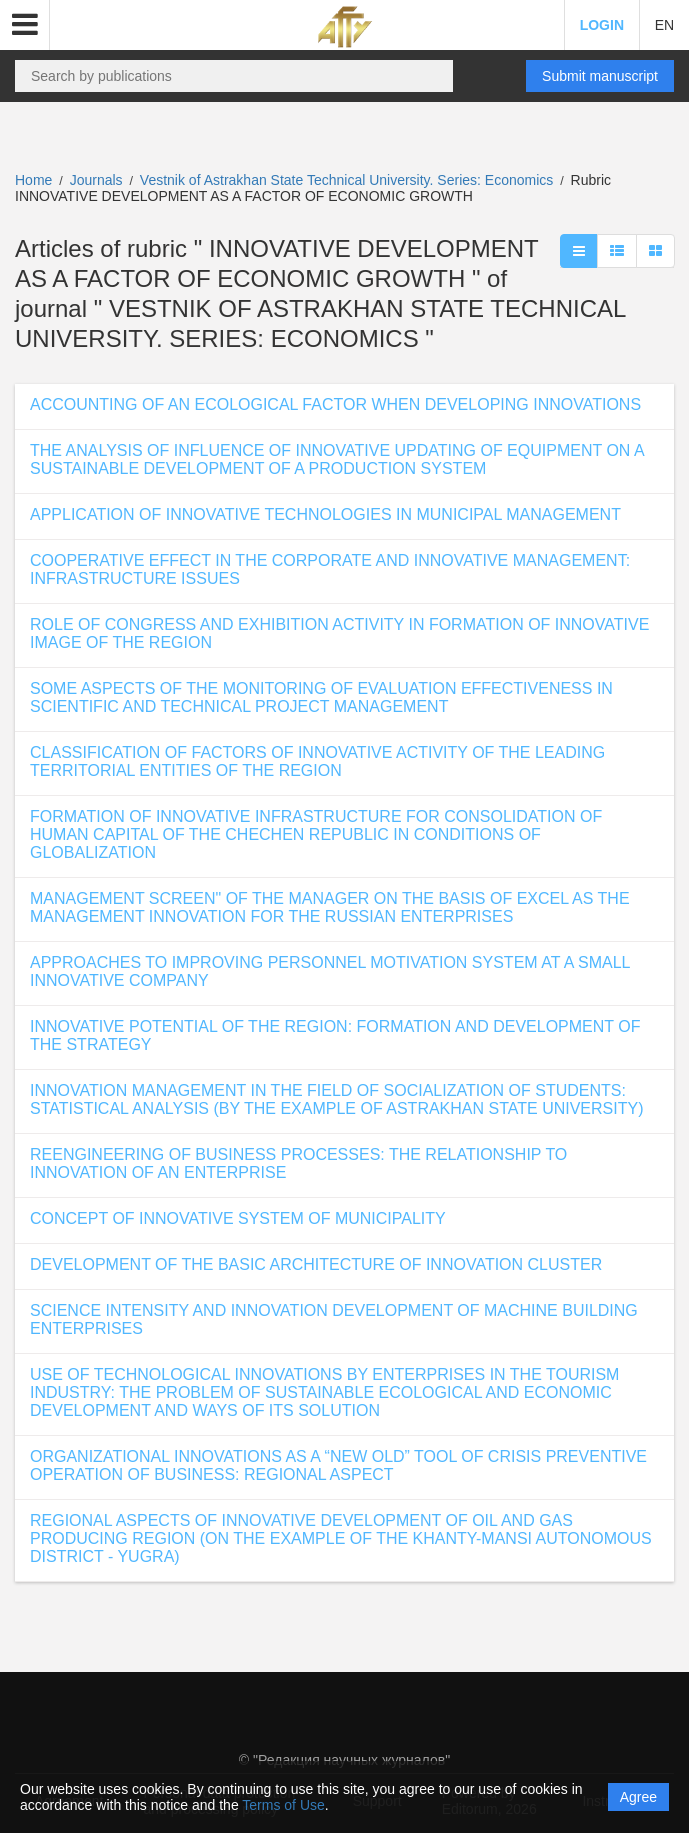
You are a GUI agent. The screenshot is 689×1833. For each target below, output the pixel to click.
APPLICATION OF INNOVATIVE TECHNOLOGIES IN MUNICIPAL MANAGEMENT (325, 514)
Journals (96, 180)
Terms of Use (283, 1805)
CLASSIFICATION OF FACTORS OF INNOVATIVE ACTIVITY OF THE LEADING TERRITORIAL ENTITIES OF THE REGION (317, 761)
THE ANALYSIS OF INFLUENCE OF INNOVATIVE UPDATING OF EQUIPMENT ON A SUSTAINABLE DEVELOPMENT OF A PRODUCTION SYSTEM (337, 459)
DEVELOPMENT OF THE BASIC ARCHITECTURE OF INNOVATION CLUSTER (316, 1264)
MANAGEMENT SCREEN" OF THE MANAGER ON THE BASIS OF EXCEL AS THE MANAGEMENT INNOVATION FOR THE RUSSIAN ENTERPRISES (330, 907)
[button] (25, 25)
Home (33, 180)
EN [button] (664, 25)
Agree (638, 1797)
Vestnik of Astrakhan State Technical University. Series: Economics (348, 180)
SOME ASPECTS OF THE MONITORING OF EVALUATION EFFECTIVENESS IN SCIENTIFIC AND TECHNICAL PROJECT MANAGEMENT (321, 697)
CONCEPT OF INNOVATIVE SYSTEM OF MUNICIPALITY (238, 1218)
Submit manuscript (600, 76)
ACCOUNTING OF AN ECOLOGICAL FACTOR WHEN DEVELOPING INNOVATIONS (335, 404)
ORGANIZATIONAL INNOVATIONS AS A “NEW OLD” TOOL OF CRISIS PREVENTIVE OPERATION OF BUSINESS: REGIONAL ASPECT (338, 1465)
